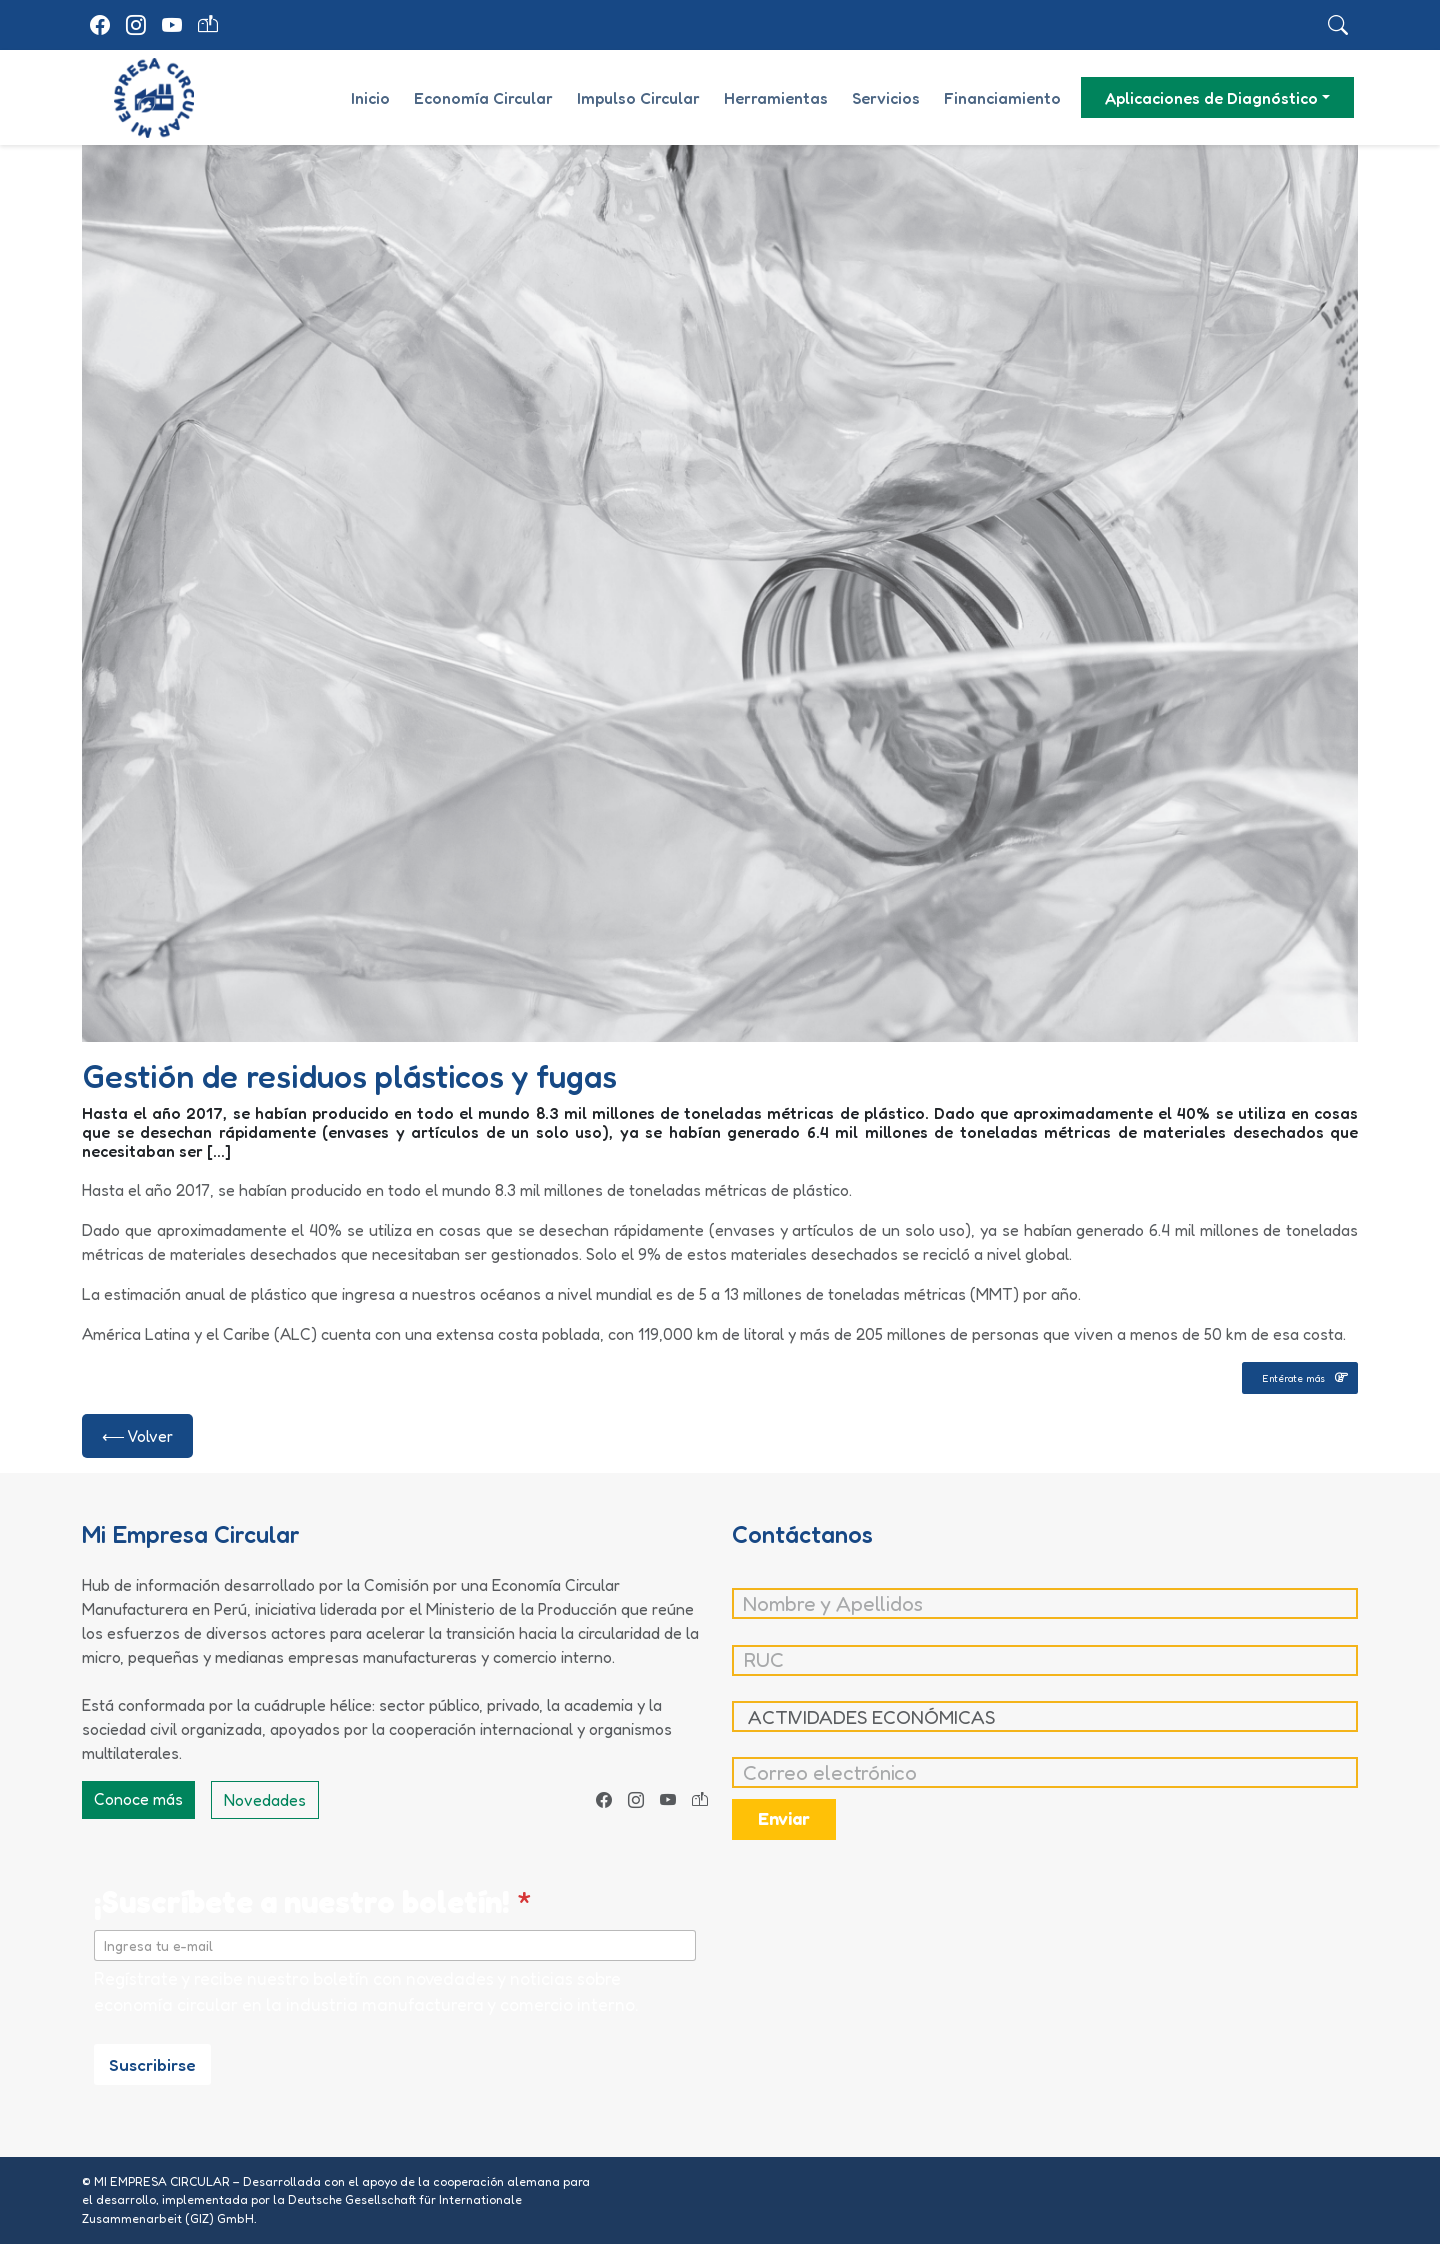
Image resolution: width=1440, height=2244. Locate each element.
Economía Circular (483, 98)
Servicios (886, 98)
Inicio (370, 98)
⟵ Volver (137, 1436)
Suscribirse (152, 2064)
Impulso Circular (638, 98)
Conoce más (138, 1799)
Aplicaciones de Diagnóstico (1211, 98)
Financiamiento (1002, 98)
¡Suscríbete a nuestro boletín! (313, 1901)
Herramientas (776, 98)
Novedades (265, 1800)
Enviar (784, 1818)
